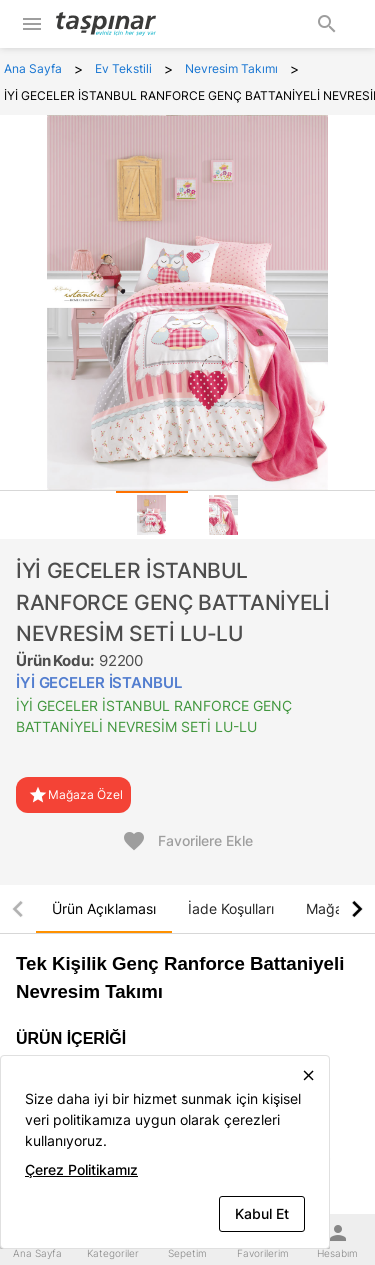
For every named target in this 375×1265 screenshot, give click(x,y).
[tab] (152, 515)
